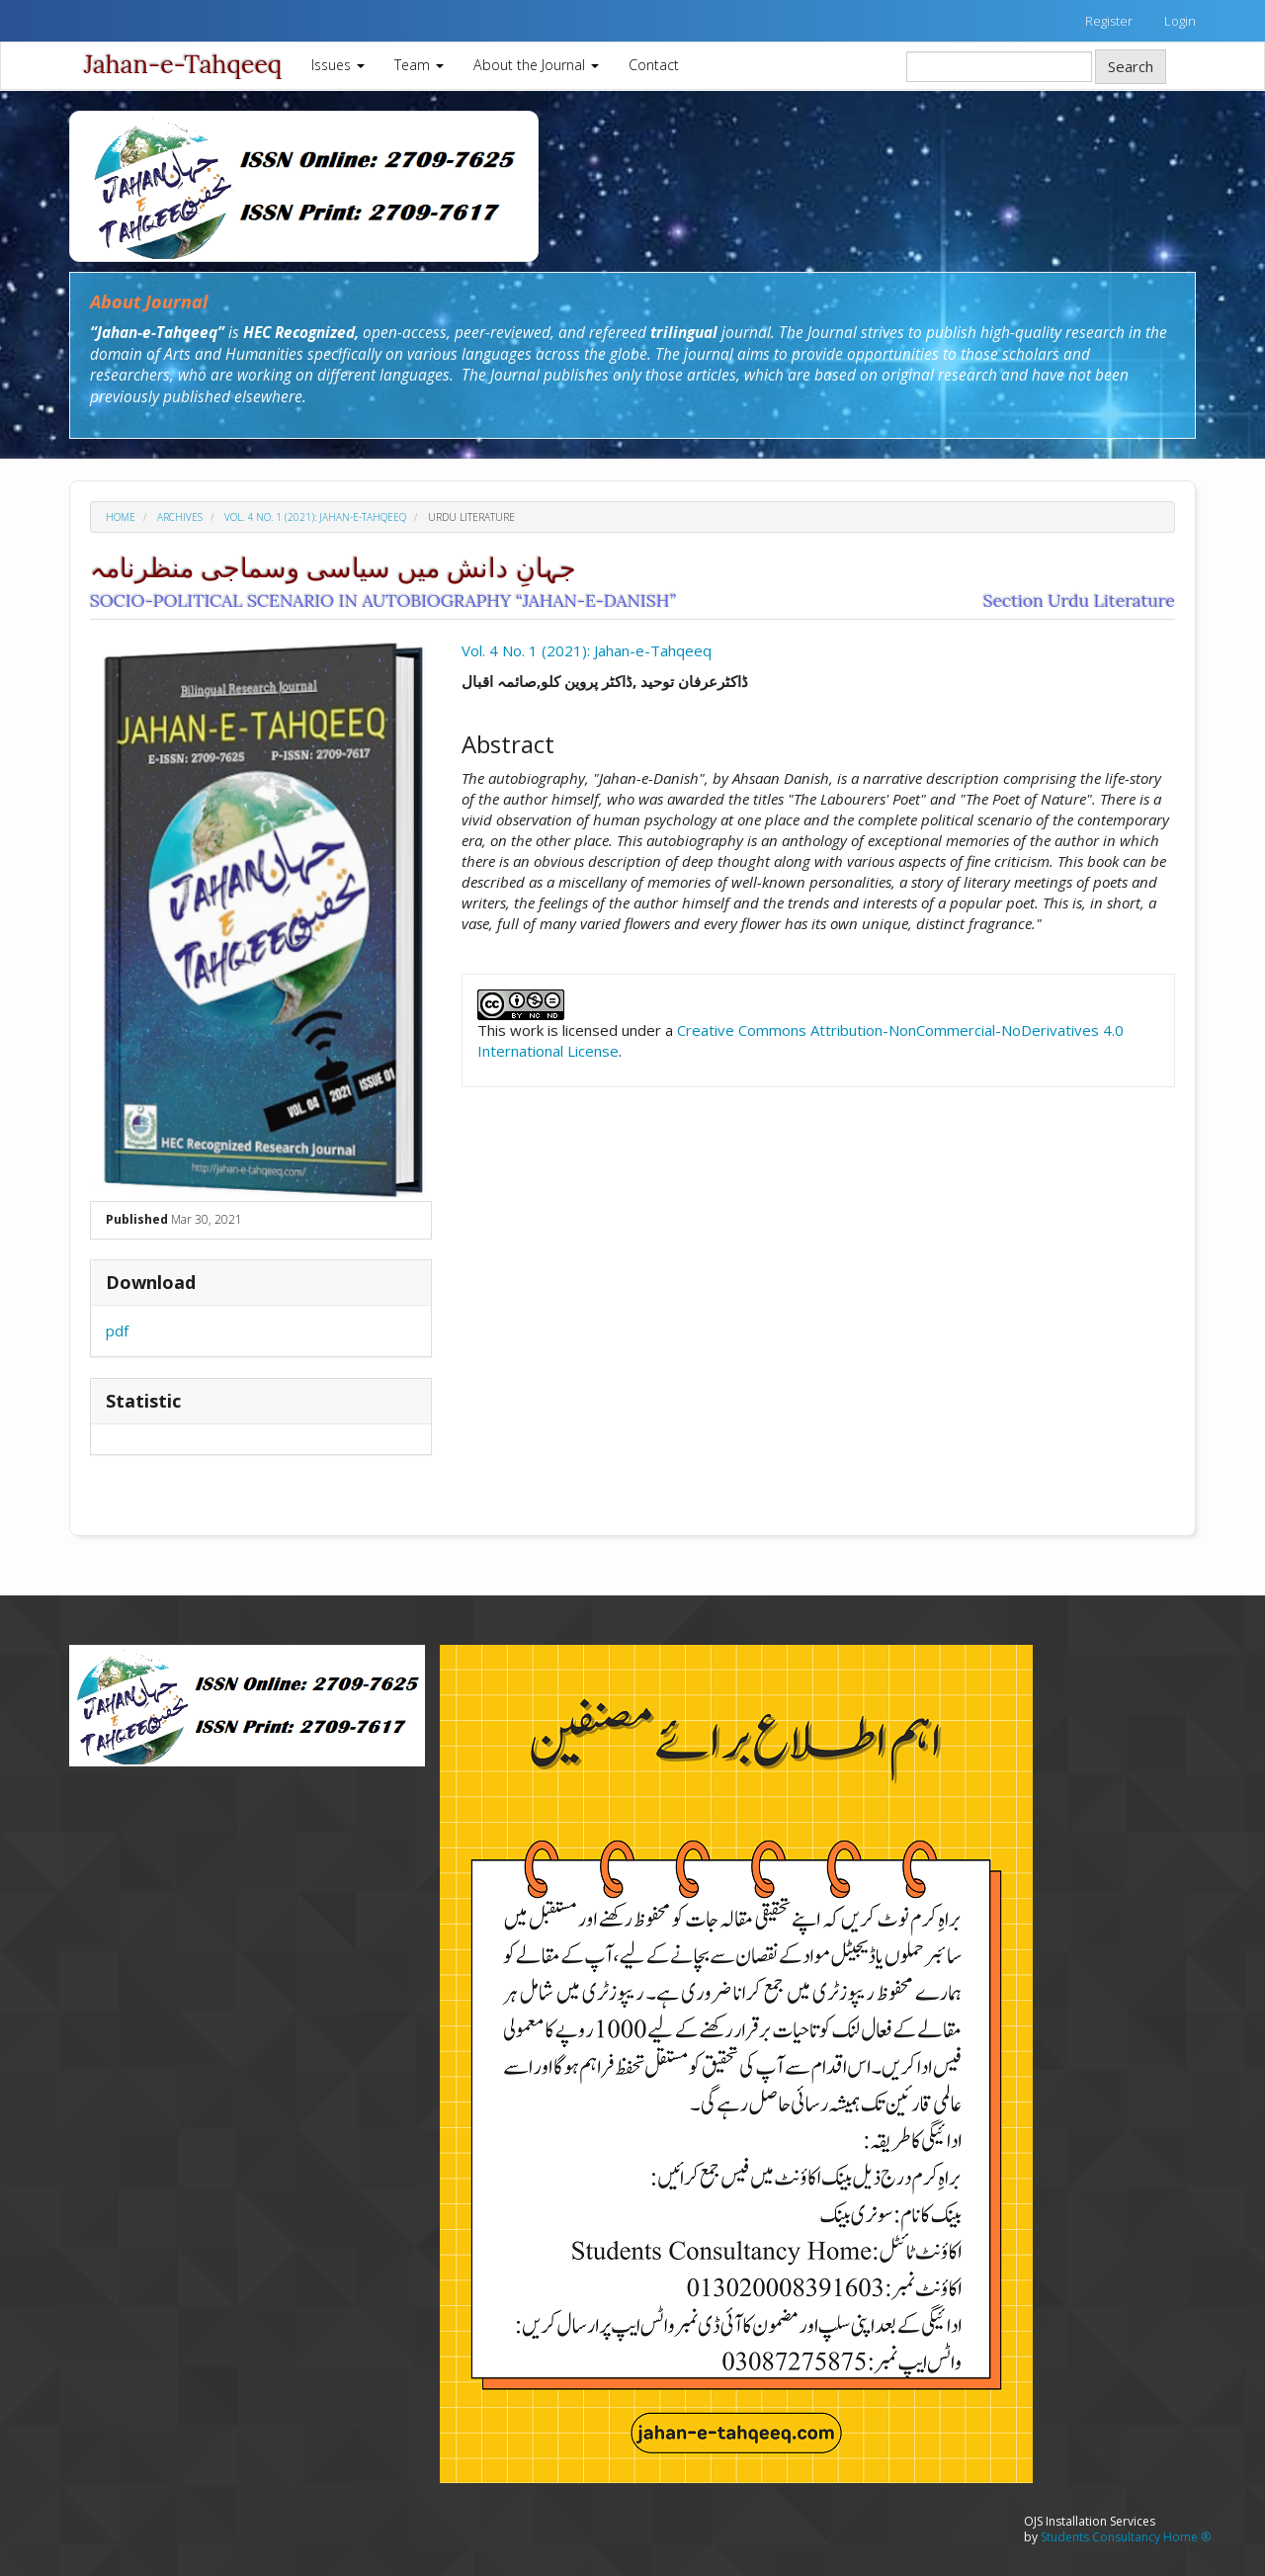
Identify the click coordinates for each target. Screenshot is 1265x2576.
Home (120, 517)
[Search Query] (999, 66)
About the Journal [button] (536, 64)
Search (1130, 66)
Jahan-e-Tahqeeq (183, 64)
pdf (117, 1330)
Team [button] (419, 64)
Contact (654, 64)
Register (1109, 21)
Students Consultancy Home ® (1126, 2537)
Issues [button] (338, 64)
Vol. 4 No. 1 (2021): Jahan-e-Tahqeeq (315, 517)
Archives (180, 517)
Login (1180, 21)
